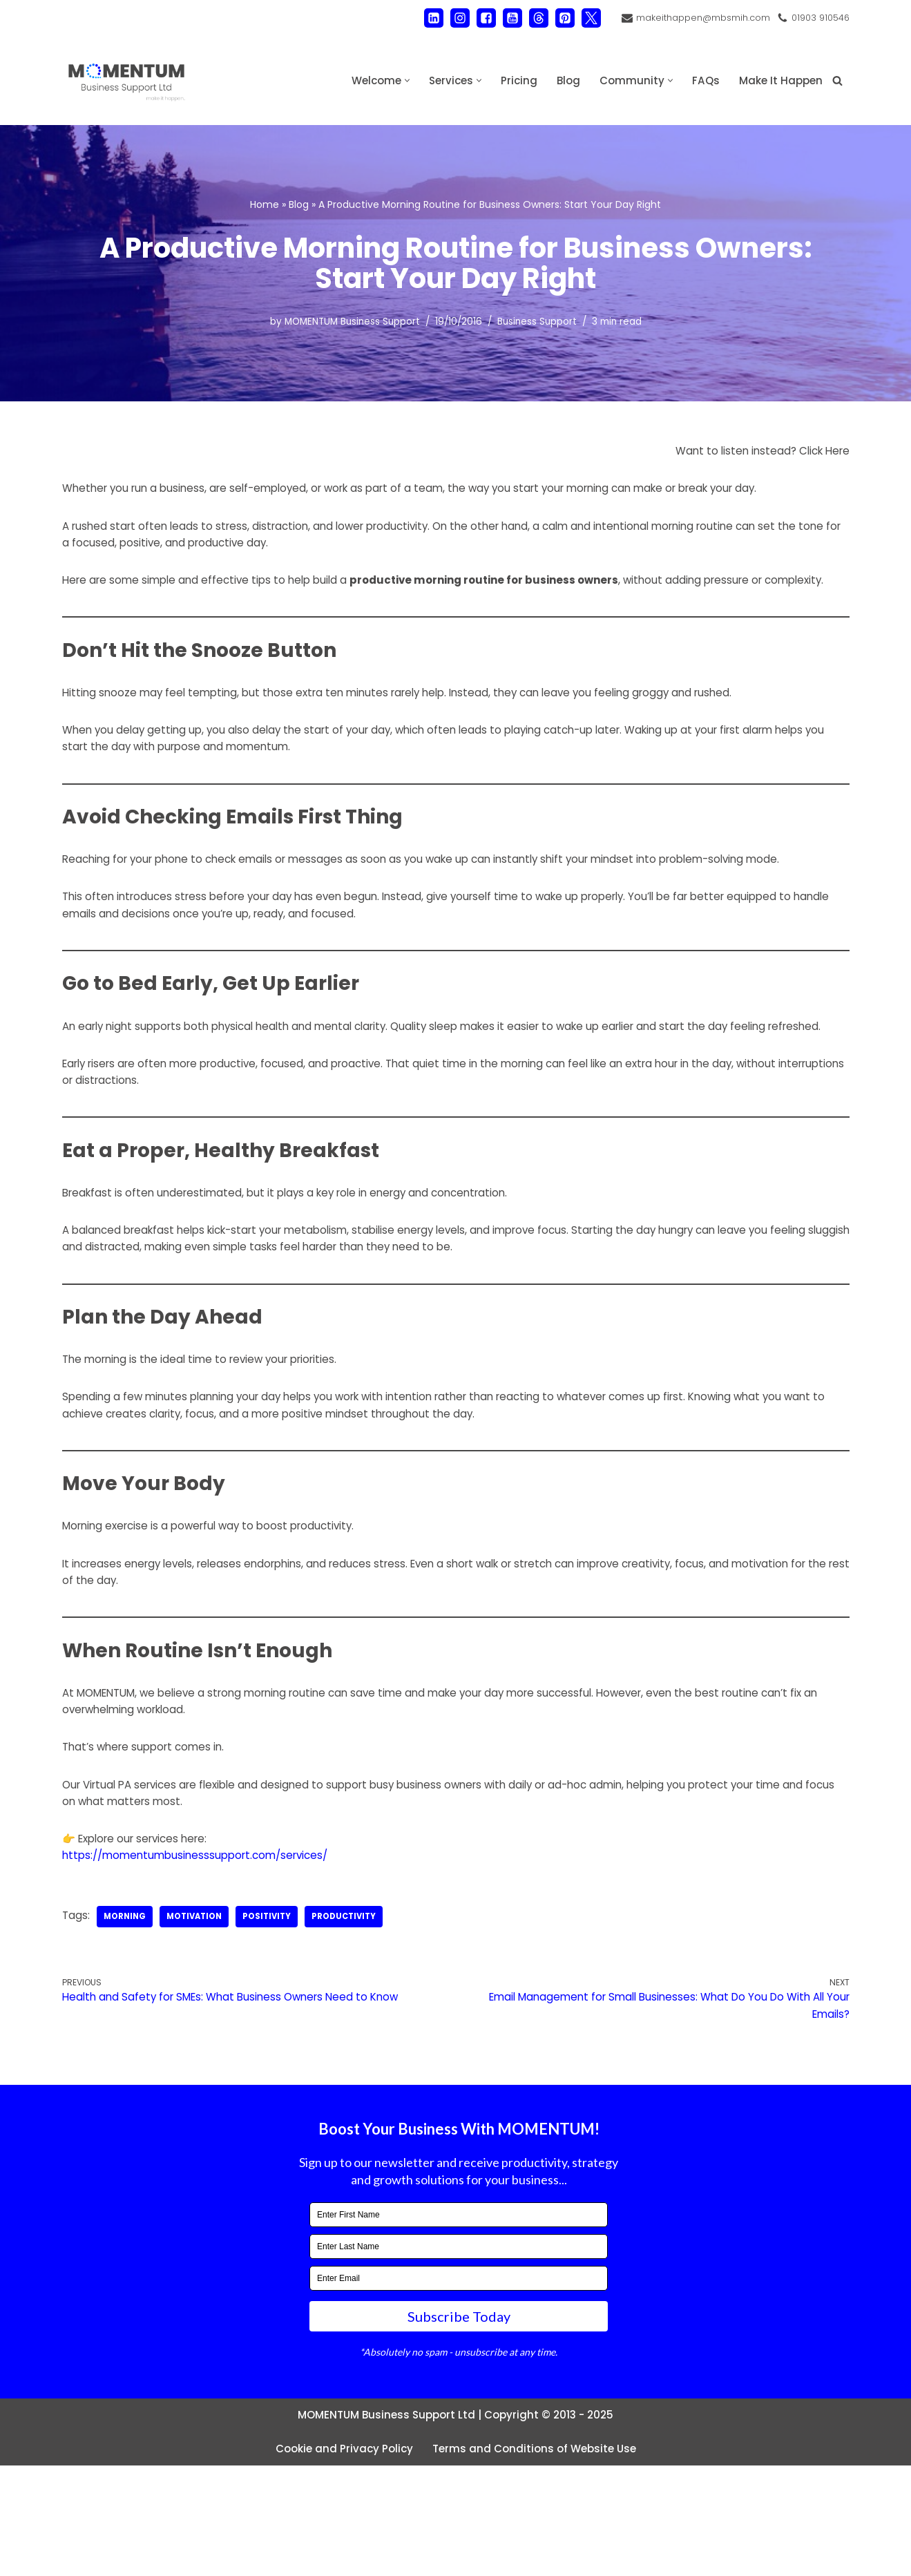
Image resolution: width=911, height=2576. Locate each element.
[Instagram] (450, 18)
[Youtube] (502, 18)
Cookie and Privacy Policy (340, 2559)
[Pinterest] (555, 18)
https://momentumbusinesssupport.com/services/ (202, 1957)
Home (264, 203)
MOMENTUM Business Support (345, 323)
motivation (200, 2019)
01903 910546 (818, 17)
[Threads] (529, 18)
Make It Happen (779, 80)
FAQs (701, 80)
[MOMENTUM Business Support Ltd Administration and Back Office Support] (126, 80)
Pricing (511, 80)
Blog (561, 80)
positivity (277, 2019)
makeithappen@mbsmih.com (695, 17)
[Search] (837, 80)
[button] (396, 80)
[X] (581, 18)
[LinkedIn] (424, 18)
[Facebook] (476, 18)
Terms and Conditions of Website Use (537, 2559)
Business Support (542, 323)
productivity (357, 2019)
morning (126, 2019)
